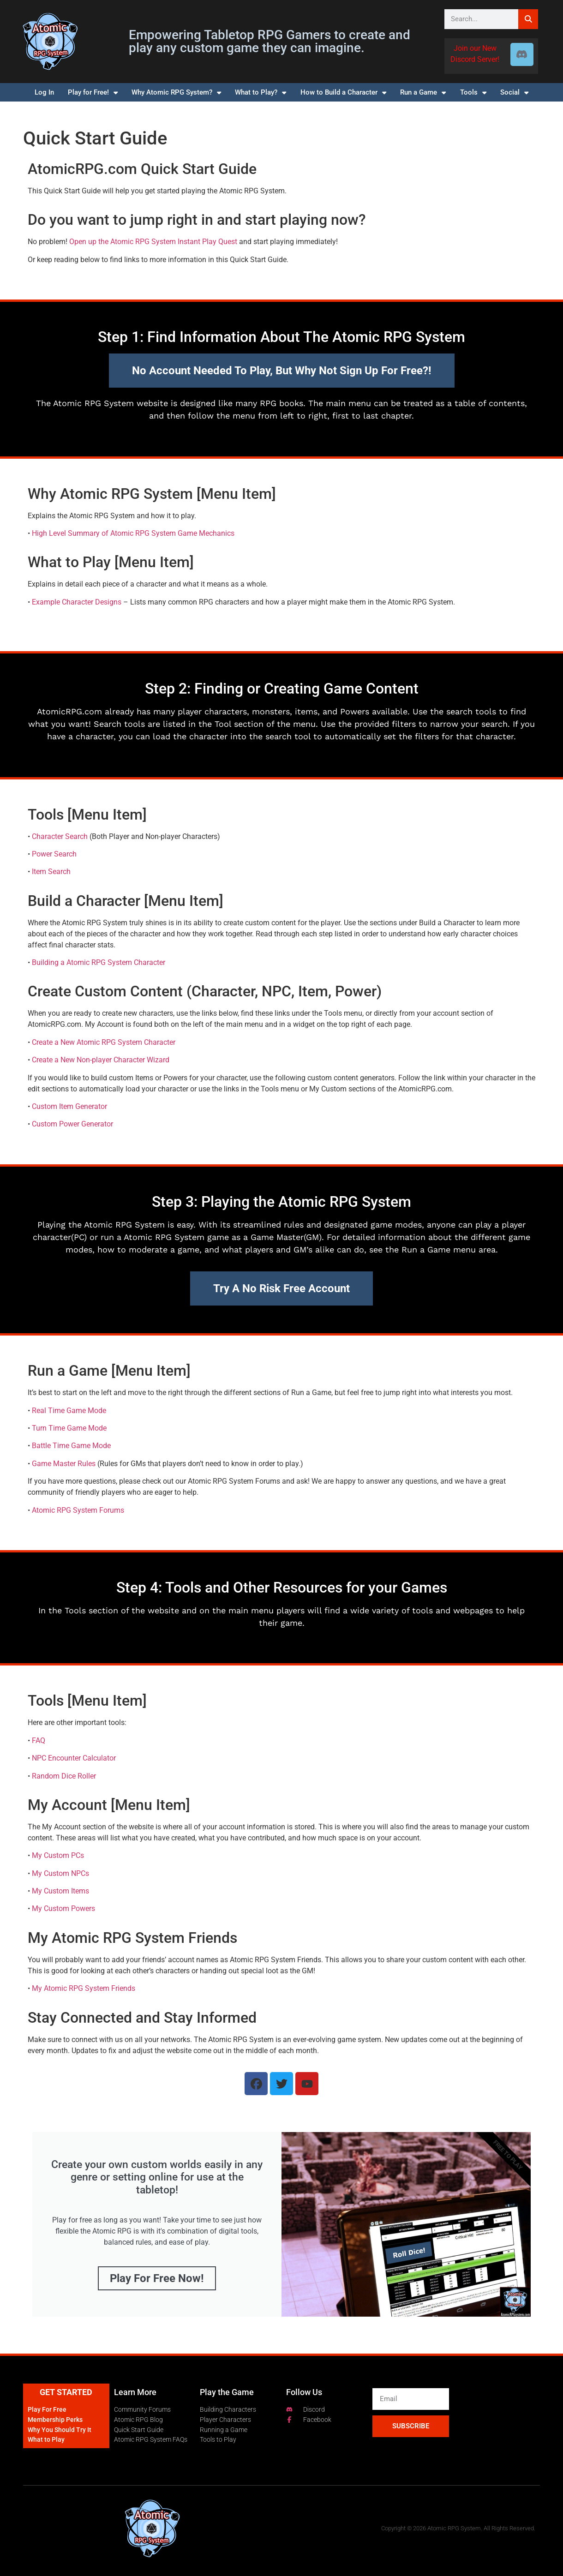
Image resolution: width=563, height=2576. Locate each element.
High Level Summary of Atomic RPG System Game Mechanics (133, 533)
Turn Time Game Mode (69, 1428)
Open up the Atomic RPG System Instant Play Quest (153, 241)
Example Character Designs (76, 602)
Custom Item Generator (69, 1106)
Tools (473, 92)
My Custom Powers (63, 1908)
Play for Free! (93, 92)
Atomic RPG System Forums (78, 1510)
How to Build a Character (343, 92)
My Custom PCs (58, 1855)
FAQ (38, 1740)
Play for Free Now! (157, 2278)
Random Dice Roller (64, 1776)
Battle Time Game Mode (71, 1445)
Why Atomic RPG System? (176, 92)
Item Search (51, 871)
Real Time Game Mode (69, 1410)
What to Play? (260, 92)
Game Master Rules (64, 1463)
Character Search (60, 836)
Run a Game (423, 92)
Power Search (54, 854)
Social (514, 92)
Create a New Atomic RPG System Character (103, 1042)
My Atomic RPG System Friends (83, 1988)
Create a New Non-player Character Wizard (100, 1059)
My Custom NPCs (60, 1873)
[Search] (528, 19)
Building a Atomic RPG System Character (98, 962)
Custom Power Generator (72, 1124)
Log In (44, 92)
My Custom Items (60, 1891)
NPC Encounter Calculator (74, 1758)
